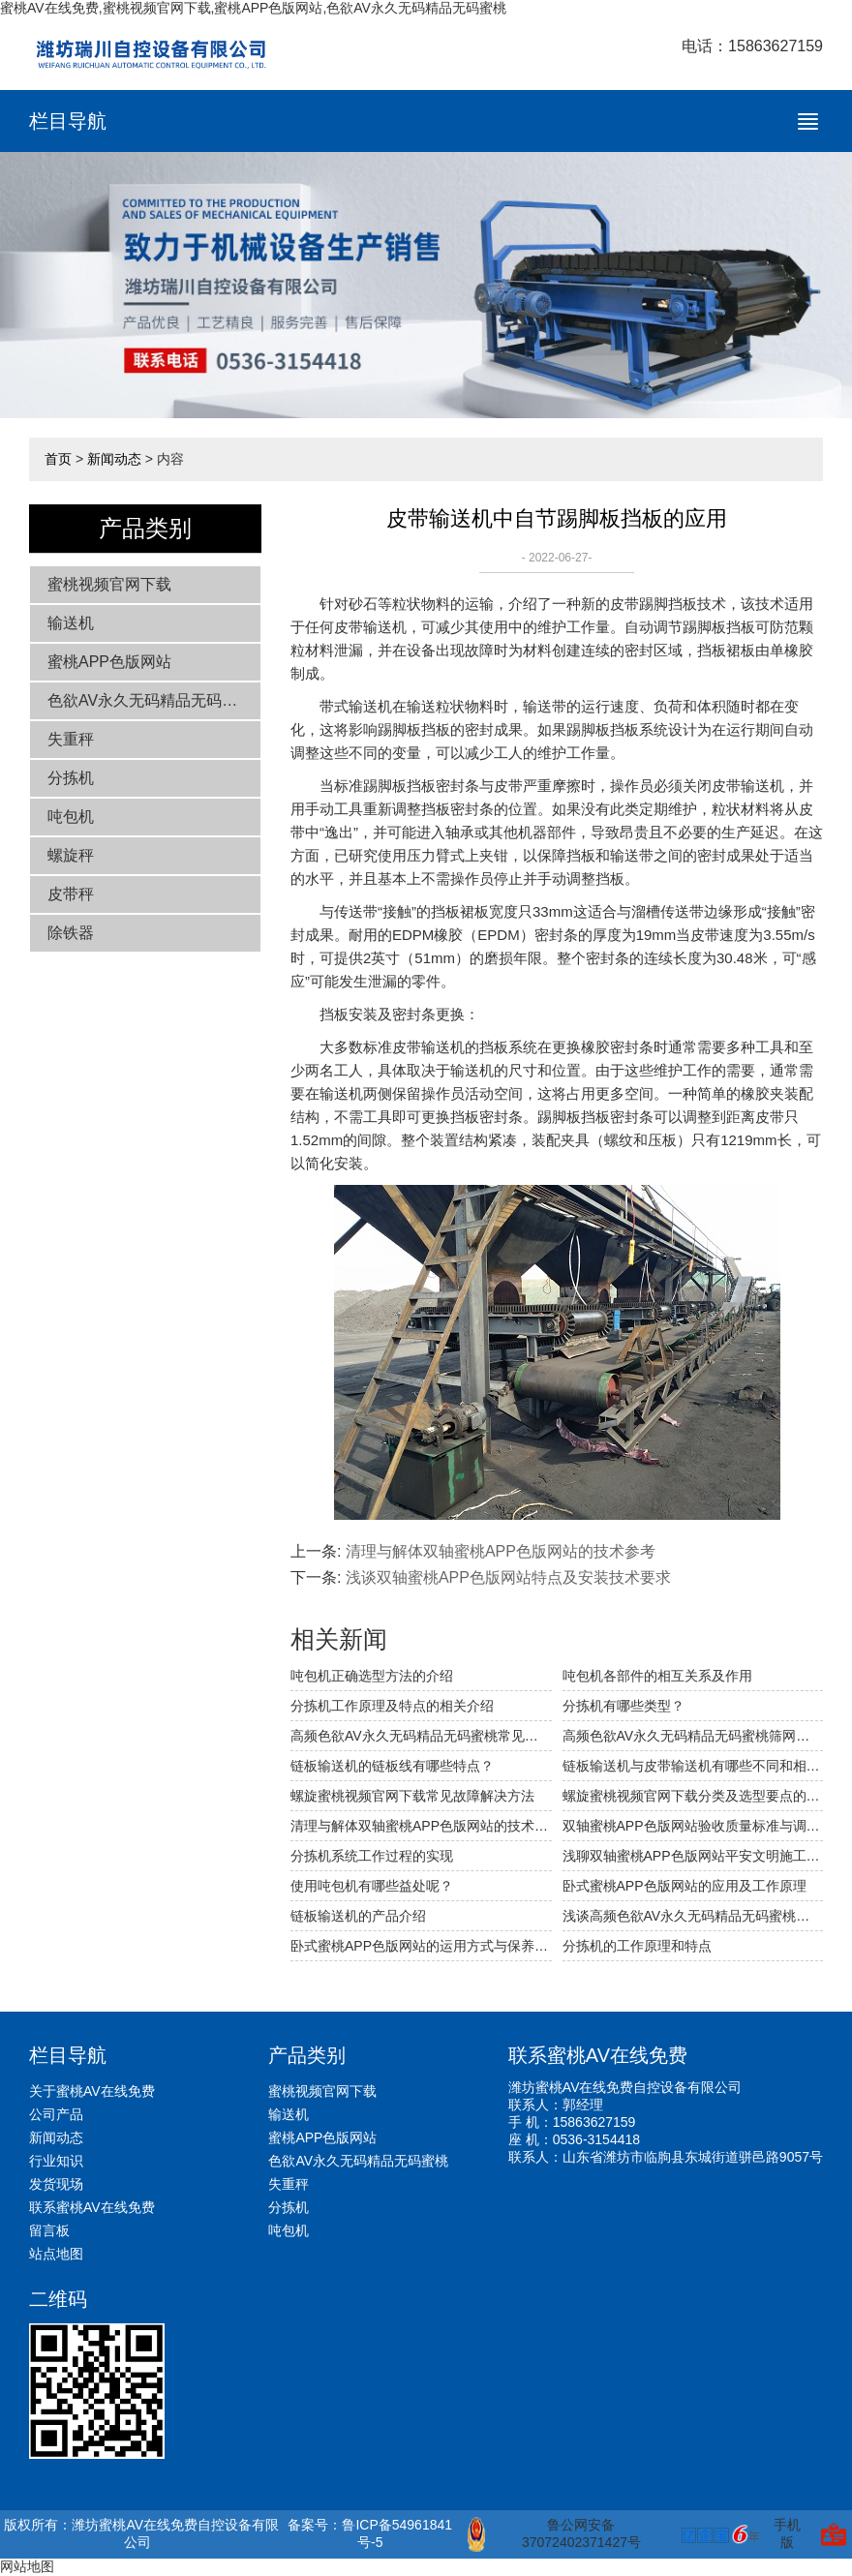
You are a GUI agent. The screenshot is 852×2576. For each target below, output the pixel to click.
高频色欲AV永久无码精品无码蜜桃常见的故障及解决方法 (421, 1735)
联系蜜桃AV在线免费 (92, 2207)
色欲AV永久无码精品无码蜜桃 (150, 700)
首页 (58, 459)
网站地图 (27, 2566)
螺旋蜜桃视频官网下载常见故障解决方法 (412, 1795)
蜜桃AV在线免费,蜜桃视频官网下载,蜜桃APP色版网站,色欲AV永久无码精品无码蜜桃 (253, 7)
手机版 (787, 2533)
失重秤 (70, 739)
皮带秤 (70, 894)
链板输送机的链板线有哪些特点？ (392, 1765)
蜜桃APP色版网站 (109, 661)
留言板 (49, 2230)
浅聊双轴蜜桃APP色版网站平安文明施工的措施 (693, 1856)
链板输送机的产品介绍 (358, 1916)
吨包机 (70, 816)
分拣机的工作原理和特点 (637, 1946)
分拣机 (70, 778)
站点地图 (56, 2253)
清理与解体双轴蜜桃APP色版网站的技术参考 (500, 1551)
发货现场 (56, 2184)
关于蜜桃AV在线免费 (92, 2091)
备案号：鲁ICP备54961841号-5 (370, 2533)
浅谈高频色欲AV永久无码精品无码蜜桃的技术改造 (693, 1916)
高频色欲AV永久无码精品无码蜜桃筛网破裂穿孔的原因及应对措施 (693, 1735)
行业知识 (56, 2160)
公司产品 (56, 2114)
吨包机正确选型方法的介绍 (371, 1675)
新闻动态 (114, 459)
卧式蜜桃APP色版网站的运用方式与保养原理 (421, 1946)
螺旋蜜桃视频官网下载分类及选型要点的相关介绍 (693, 1795)
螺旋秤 (70, 855)
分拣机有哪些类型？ (624, 1705)
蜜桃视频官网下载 (109, 584)
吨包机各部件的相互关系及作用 (657, 1675)
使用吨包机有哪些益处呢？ (371, 1886)
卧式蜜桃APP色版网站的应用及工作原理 (684, 1886)
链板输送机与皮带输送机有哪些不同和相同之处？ (693, 1765)
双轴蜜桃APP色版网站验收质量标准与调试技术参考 (693, 1826)
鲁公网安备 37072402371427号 (554, 2534)
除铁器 (70, 932)
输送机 (70, 623)
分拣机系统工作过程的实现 (371, 1856)
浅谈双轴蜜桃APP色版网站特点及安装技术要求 (508, 1577)
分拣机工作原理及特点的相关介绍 (392, 1705)
